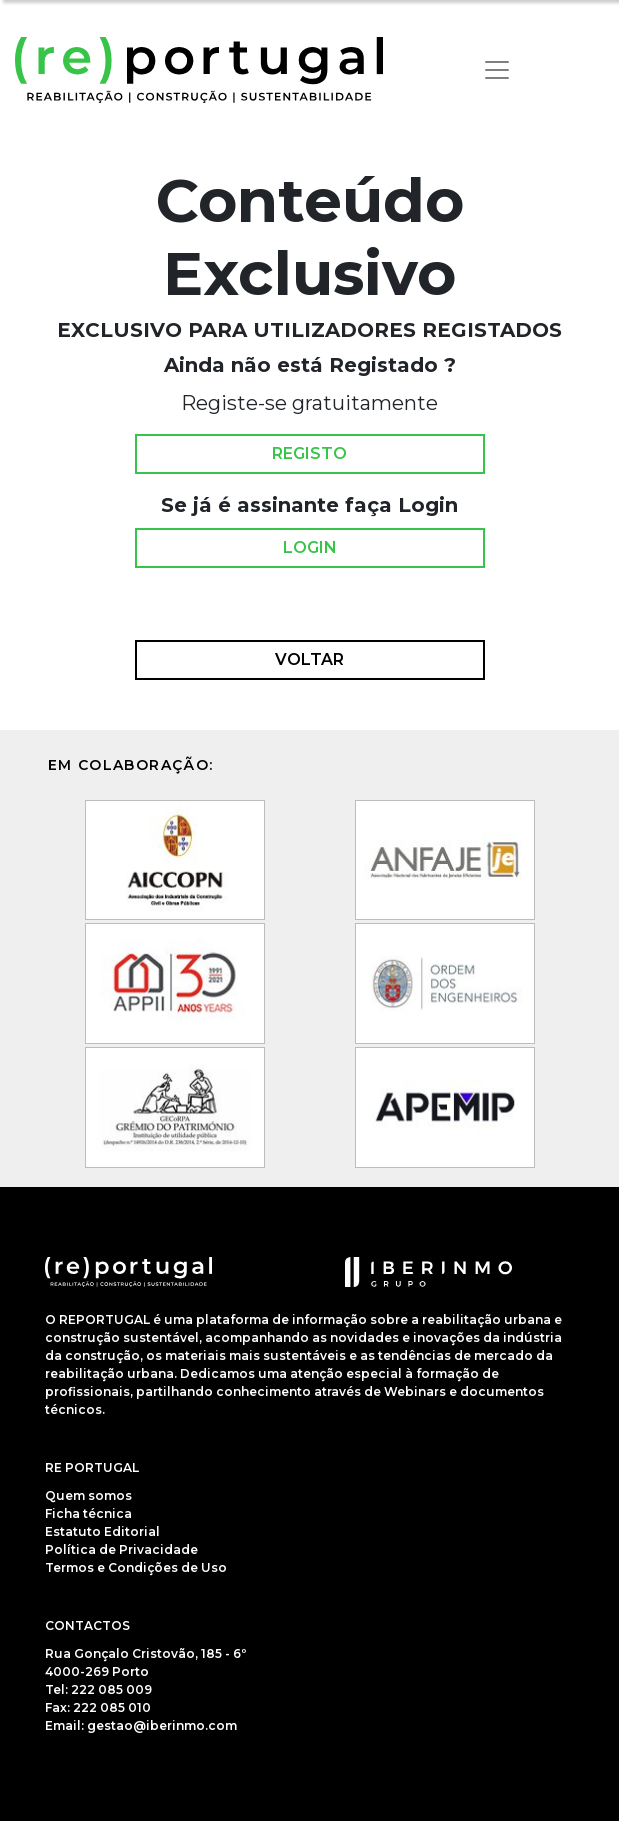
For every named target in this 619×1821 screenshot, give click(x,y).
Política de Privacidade (121, 1549)
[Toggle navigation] (497, 70)
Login (310, 548)
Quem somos (88, 1495)
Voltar (309, 660)
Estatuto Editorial (102, 1531)
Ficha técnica (88, 1513)
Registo (309, 454)
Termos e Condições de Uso (136, 1567)
